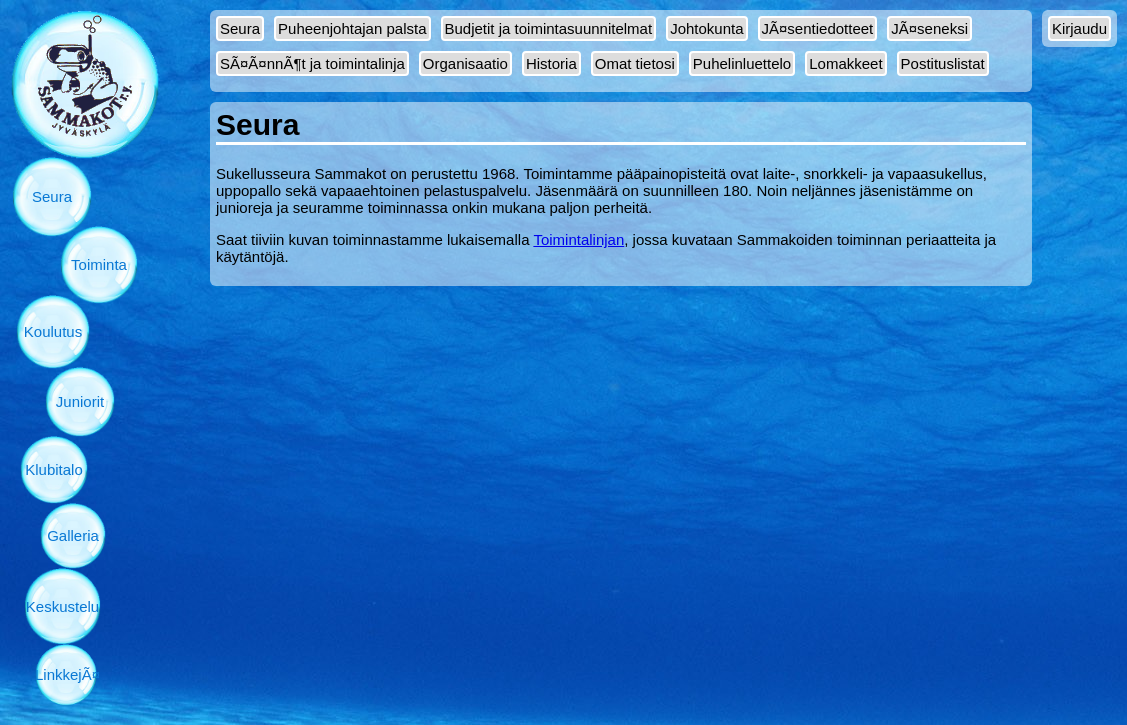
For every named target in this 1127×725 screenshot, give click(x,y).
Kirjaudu (1079, 28)
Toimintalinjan (578, 239)
